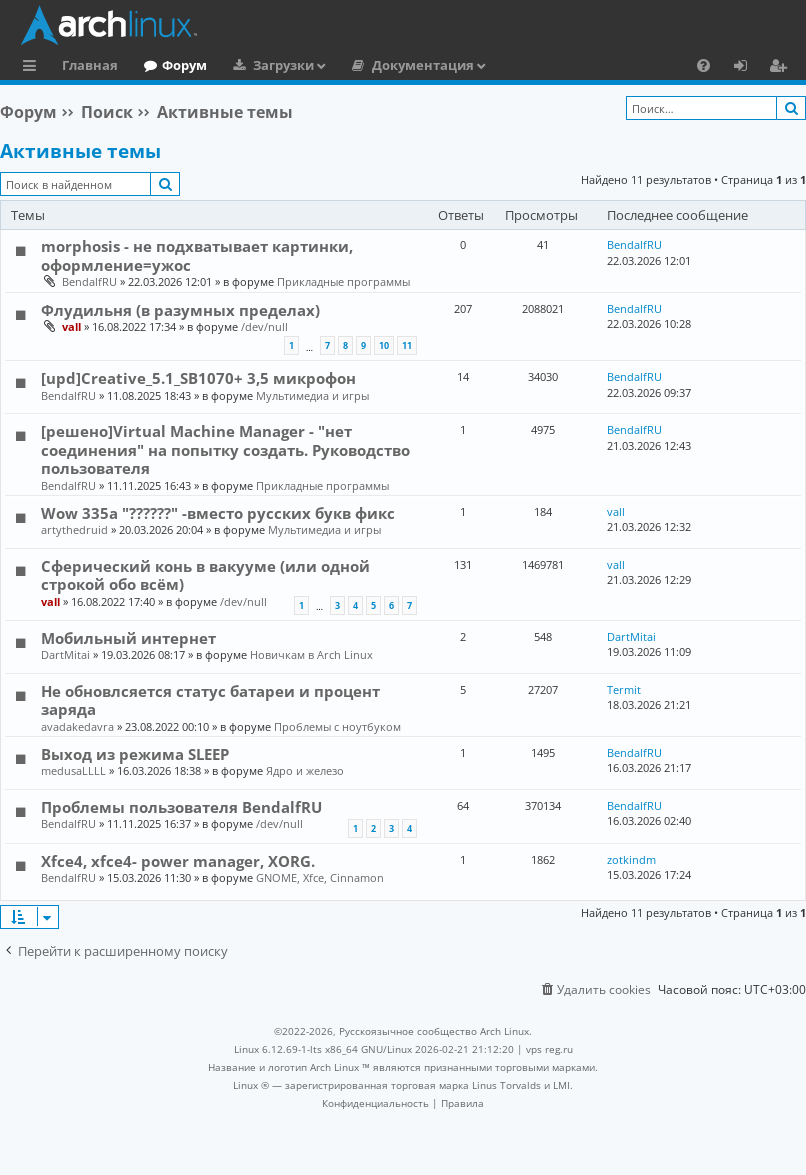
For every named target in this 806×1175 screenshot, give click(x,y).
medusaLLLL (73, 770)
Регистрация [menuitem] (782, 68)
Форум (184, 65)
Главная (90, 65)
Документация (423, 65)
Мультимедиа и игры (312, 395)
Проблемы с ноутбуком (337, 726)
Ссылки (33, 68)
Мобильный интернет (128, 638)
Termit (624, 689)
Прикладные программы (343, 281)
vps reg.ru (549, 1049)
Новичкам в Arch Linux (311, 654)
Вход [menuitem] (747, 68)
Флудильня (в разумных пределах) (180, 310)
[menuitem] (703, 65)
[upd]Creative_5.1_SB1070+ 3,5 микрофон (198, 378)
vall (71, 326)
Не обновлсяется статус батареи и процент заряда (210, 700)
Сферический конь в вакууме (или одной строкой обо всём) (205, 575)
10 (384, 345)
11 (407, 345)
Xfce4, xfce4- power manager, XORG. (178, 861)
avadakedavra (77, 726)
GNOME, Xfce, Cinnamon (320, 877)
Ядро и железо (305, 770)
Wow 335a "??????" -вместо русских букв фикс (218, 513)
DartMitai (65, 654)
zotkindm (631, 859)
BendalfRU (89, 281)
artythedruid (74, 529)
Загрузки (283, 65)
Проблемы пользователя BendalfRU (181, 807)
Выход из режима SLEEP (135, 754)
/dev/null (264, 326)
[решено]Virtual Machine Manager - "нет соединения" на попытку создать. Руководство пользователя (225, 449)
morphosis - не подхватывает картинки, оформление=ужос (197, 255)
